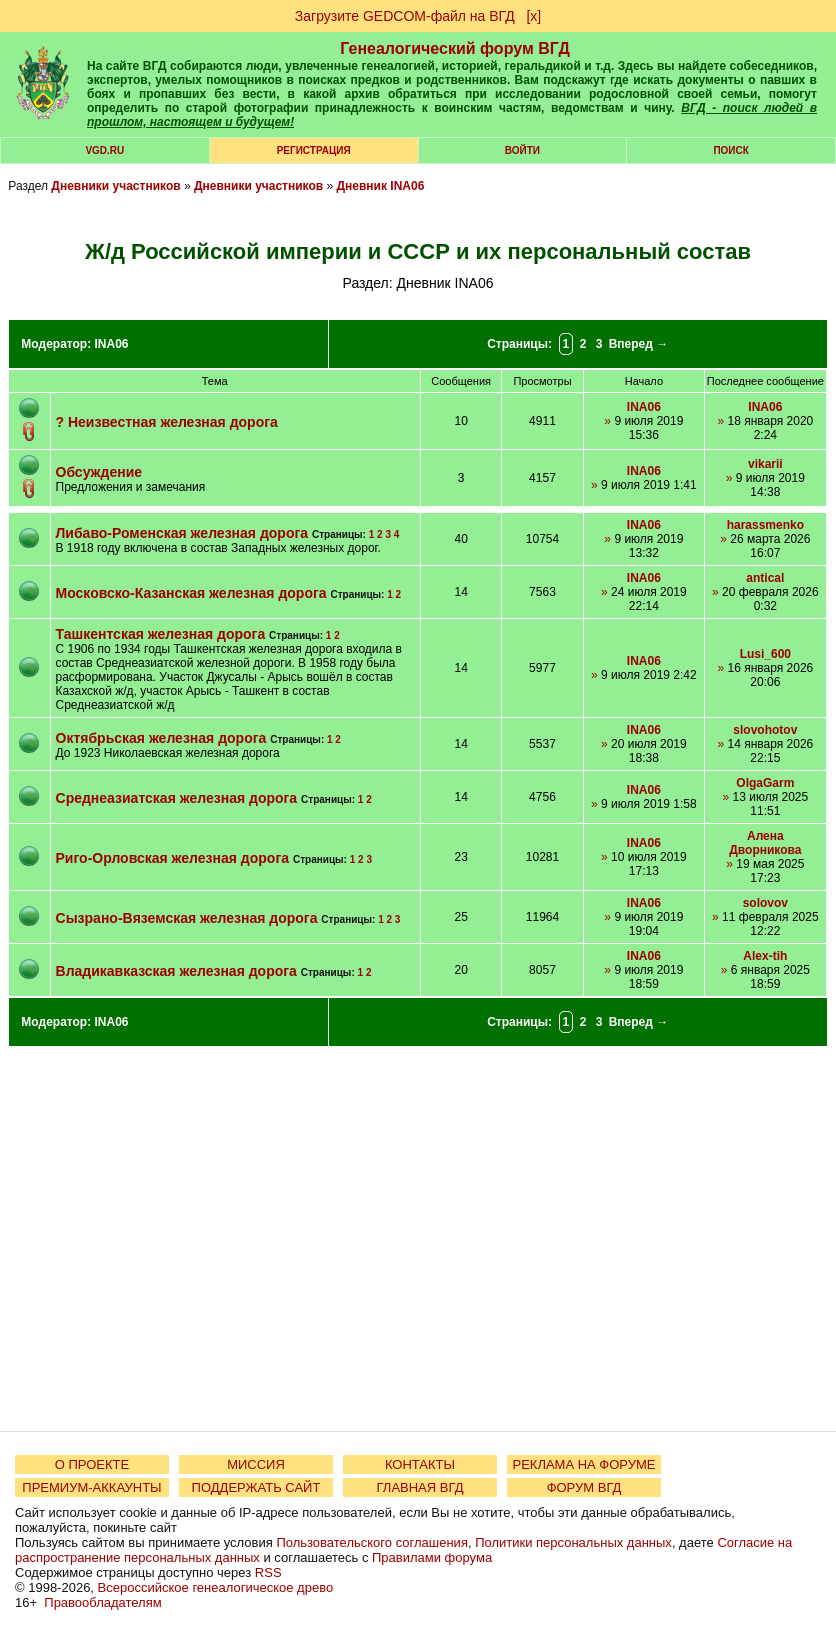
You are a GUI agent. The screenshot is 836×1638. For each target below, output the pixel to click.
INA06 (112, 344)
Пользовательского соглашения (372, 1542)
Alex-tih (765, 956)
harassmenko (765, 525)
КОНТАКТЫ (420, 1464)
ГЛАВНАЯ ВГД (420, 1487)
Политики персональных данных (573, 1542)
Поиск (730, 150)
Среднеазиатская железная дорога (177, 798)
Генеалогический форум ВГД (455, 48)
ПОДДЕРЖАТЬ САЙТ (256, 1487)
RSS (268, 1572)
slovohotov (765, 730)
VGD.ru (104, 150)
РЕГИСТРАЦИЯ (314, 150)
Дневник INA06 (381, 186)
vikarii (765, 464)
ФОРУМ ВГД (584, 1487)
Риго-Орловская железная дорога (173, 858)
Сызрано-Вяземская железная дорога (187, 918)
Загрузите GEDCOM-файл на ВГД (405, 16)
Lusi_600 (765, 654)
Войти (522, 150)
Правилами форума (432, 1557)
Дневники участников (115, 186)
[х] (533, 16)
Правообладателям (102, 1602)
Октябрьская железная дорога (161, 738)
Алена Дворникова (765, 843)
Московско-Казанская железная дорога (191, 593)
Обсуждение (99, 472)
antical (765, 578)
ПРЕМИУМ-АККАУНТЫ (91, 1487)
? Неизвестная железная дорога (167, 422)
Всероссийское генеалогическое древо (216, 1587)
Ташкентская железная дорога (161, 634)
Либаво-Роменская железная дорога (182, 533)
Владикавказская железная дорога (176, 971)
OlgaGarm (765, 783)
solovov (765, 903)
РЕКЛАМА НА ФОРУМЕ (583, 1464)
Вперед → (639, 344)
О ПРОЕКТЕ (92, 1464)
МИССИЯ (256, 1464)
